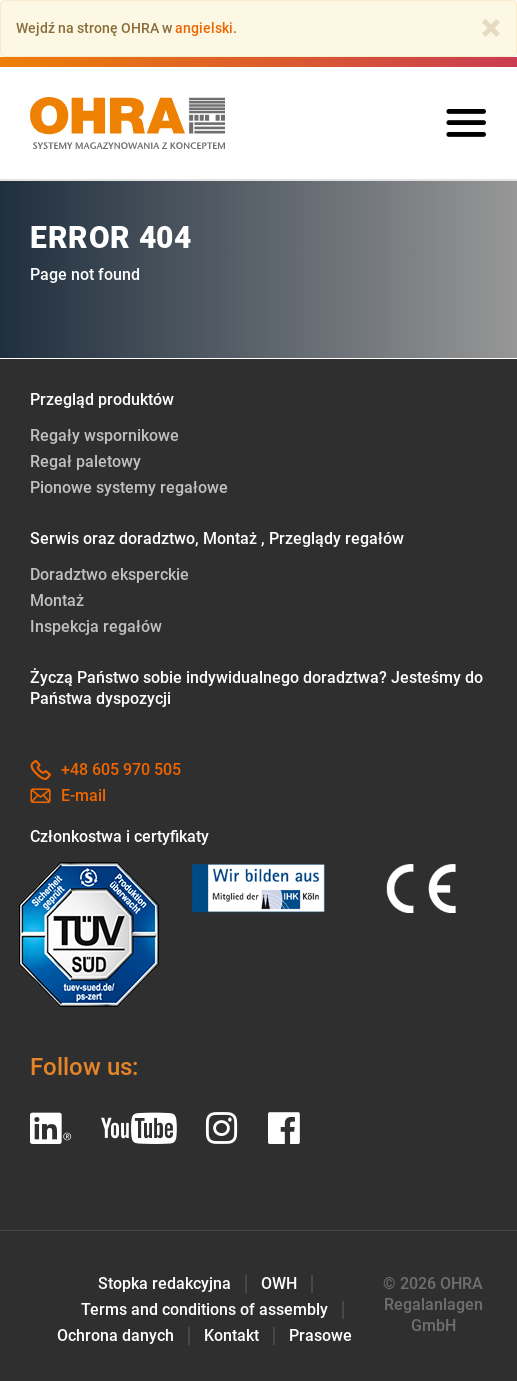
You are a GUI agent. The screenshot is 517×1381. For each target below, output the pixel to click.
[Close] (491, 28)
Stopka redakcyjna (164, 1283)
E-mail (68, 795)
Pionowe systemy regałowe (129, 487)
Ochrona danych (115, 1335)
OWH (279, 1283)
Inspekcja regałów (96, 626)
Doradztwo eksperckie (109, 574)
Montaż (57, 600)
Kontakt (231, 1335)
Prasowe (320, 1335)
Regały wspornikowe (104, 435)
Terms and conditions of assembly (204, 1309)
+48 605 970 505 (105, 769)
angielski (204, 28)
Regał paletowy (85, 461)
